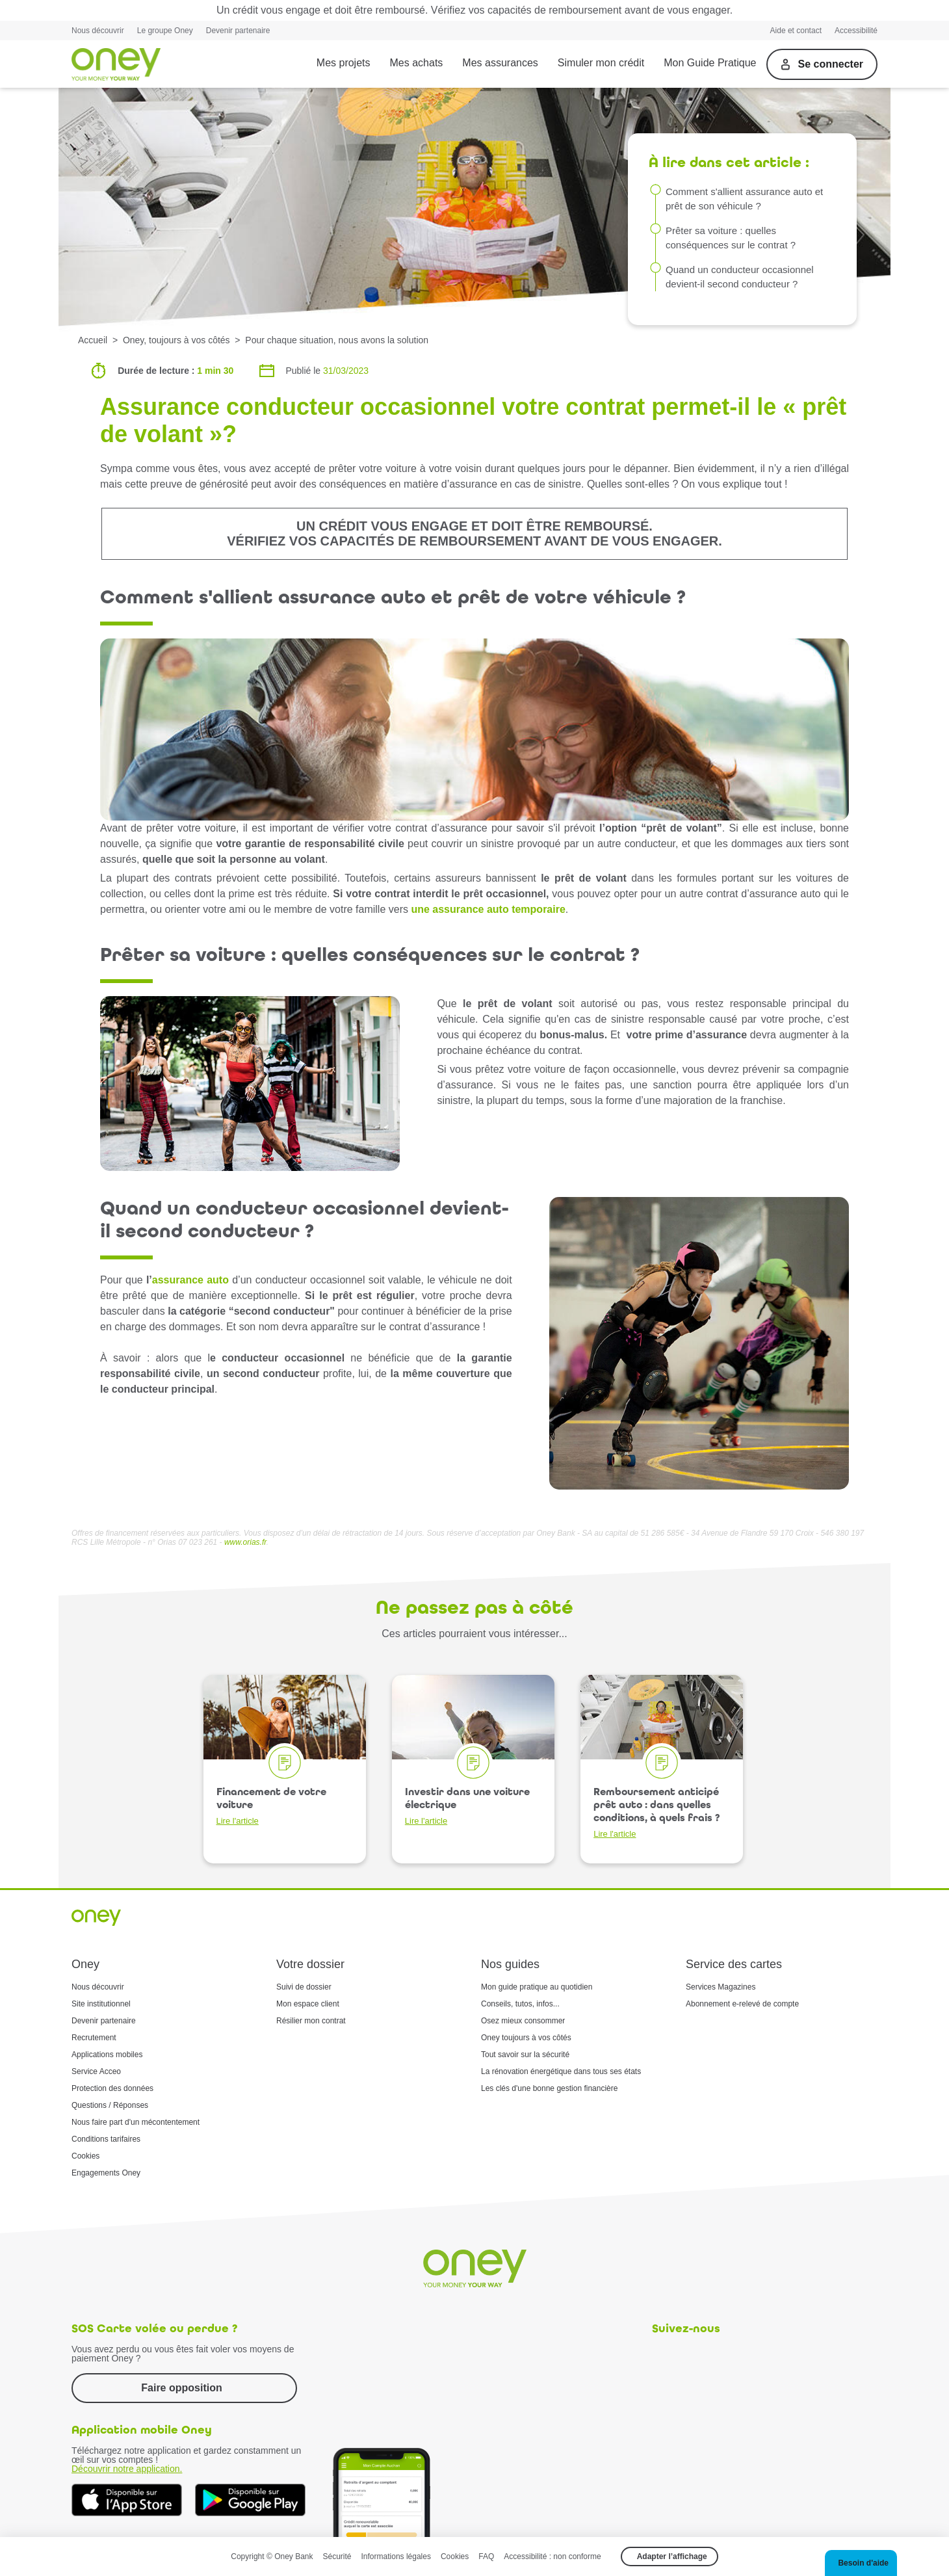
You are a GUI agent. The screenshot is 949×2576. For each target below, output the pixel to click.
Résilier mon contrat (311, 2020)
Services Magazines (720, 1986)
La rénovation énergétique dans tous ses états (561, 2071)
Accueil (92, 340)
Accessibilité (856, 30)
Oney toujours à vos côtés (526, 2037)
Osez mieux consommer (523, 2020)
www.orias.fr (245, 1542)
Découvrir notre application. (127, 2469)
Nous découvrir (98, 30)
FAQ (486, 2556)
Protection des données (112, 2088)
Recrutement (94, 2037)
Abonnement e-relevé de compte (742, 2003)
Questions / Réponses (110, 2105)
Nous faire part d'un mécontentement (136, 2122)
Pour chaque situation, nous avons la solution (336, 340)
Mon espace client (307, 2003)
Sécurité (337, 2556)
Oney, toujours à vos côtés (176, 340)
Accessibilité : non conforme (552, 2556)
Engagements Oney (106, 2172)
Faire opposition (181, 2387)
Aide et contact (796, 30)
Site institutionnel (101, 2003)
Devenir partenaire (238, 30)
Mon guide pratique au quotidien (536, 1986)
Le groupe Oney (165, 30)
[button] (861, 2563)
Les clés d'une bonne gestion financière (549, 2088)
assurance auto (190, 1279)
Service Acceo (96, 2071)
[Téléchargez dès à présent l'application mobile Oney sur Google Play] (250, 2500)
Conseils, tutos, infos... (520, 2003)
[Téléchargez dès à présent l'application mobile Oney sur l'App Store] (127, 2500)
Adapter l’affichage (672, 2556)
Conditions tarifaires (106, 2139)
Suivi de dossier (304, 1986)
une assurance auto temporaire (488, 909)
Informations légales (396, 2556)
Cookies (85, 2156)
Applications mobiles (107, 2054)
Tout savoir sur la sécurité (525, 2054)
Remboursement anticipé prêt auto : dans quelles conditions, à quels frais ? (656, 1812)
